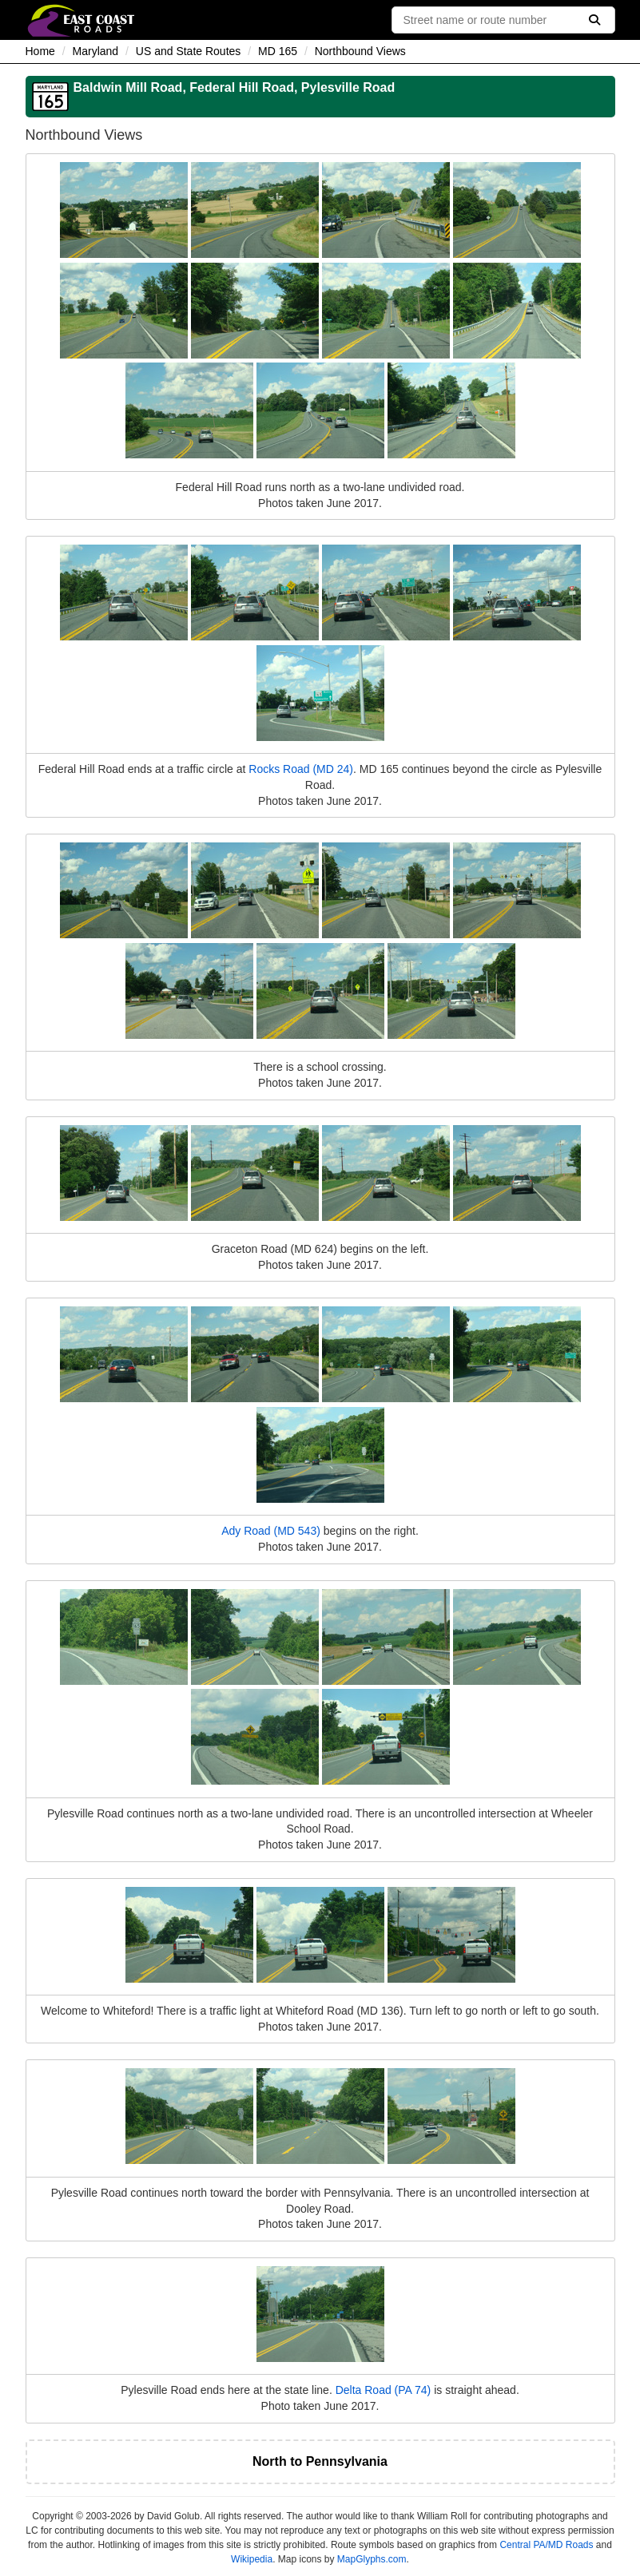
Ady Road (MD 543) (270, 1530)
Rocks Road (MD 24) (300, 769)
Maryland (96, 51)
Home (40, 51)
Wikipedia (251, 2559)
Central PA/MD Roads (546, 2544)
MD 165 (277, 51)
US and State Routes (188, 51)
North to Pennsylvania (320, 2461)
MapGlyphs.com (372, 2559)
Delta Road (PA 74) (383, 2390)
